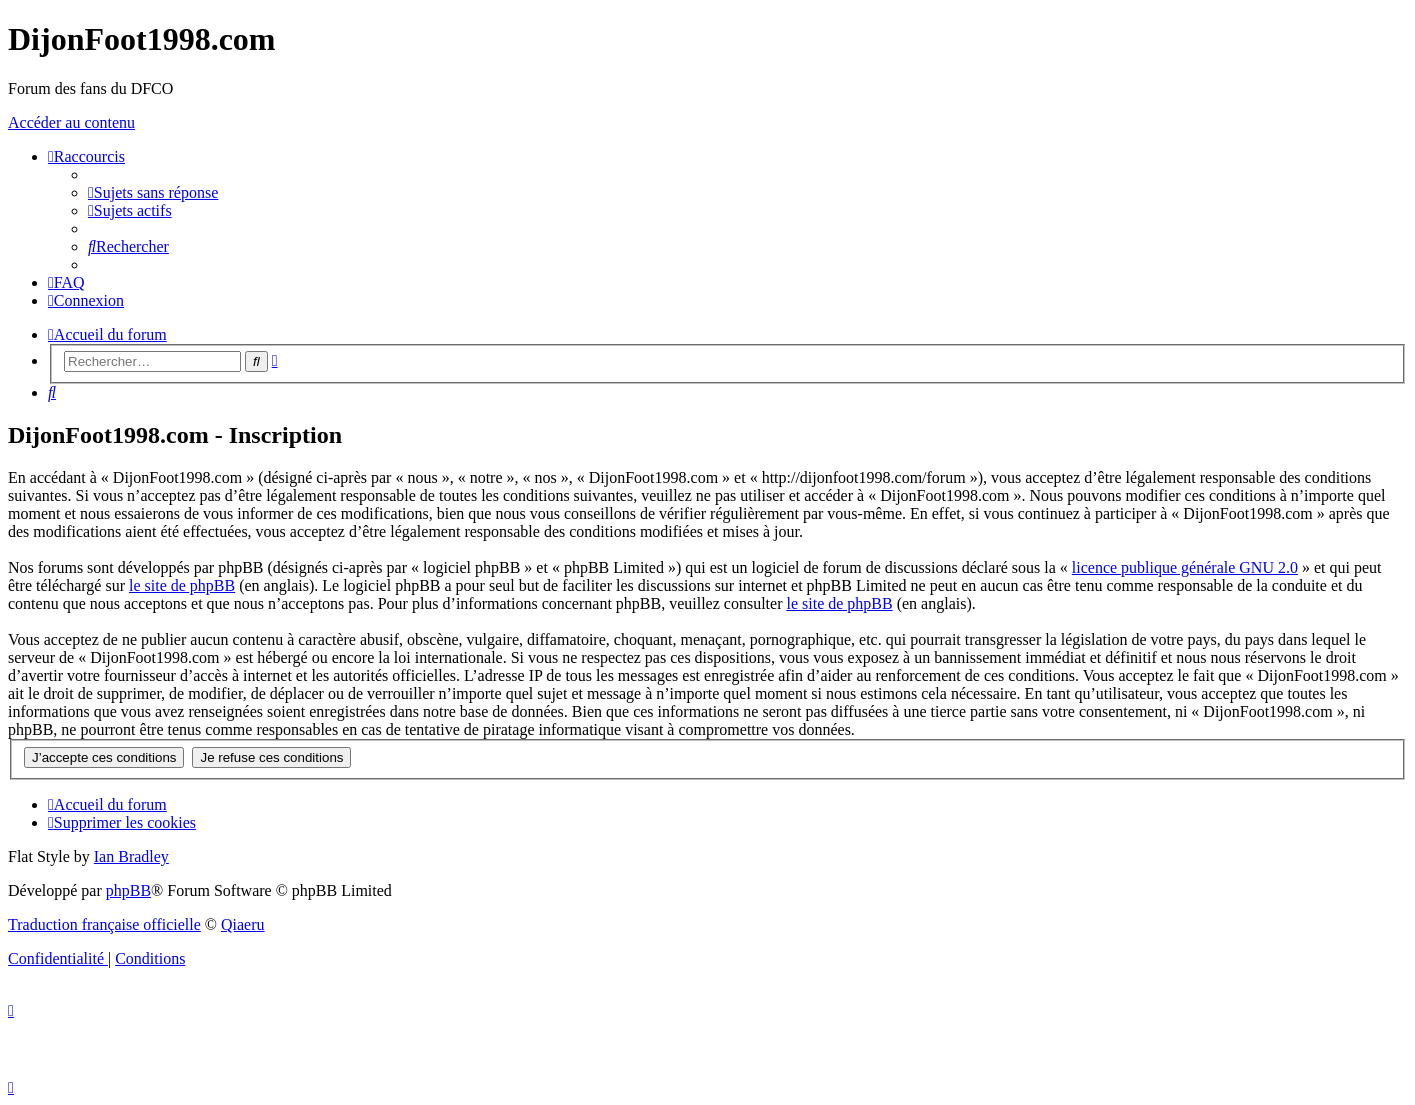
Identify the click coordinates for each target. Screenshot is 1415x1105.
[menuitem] (153, 192)
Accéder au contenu (71, 122)
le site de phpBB (182, 585)
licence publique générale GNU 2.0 (1185, 567)
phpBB (128, 890)
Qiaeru (243, 924)
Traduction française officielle (104, 924)
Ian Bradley (131, 856)
